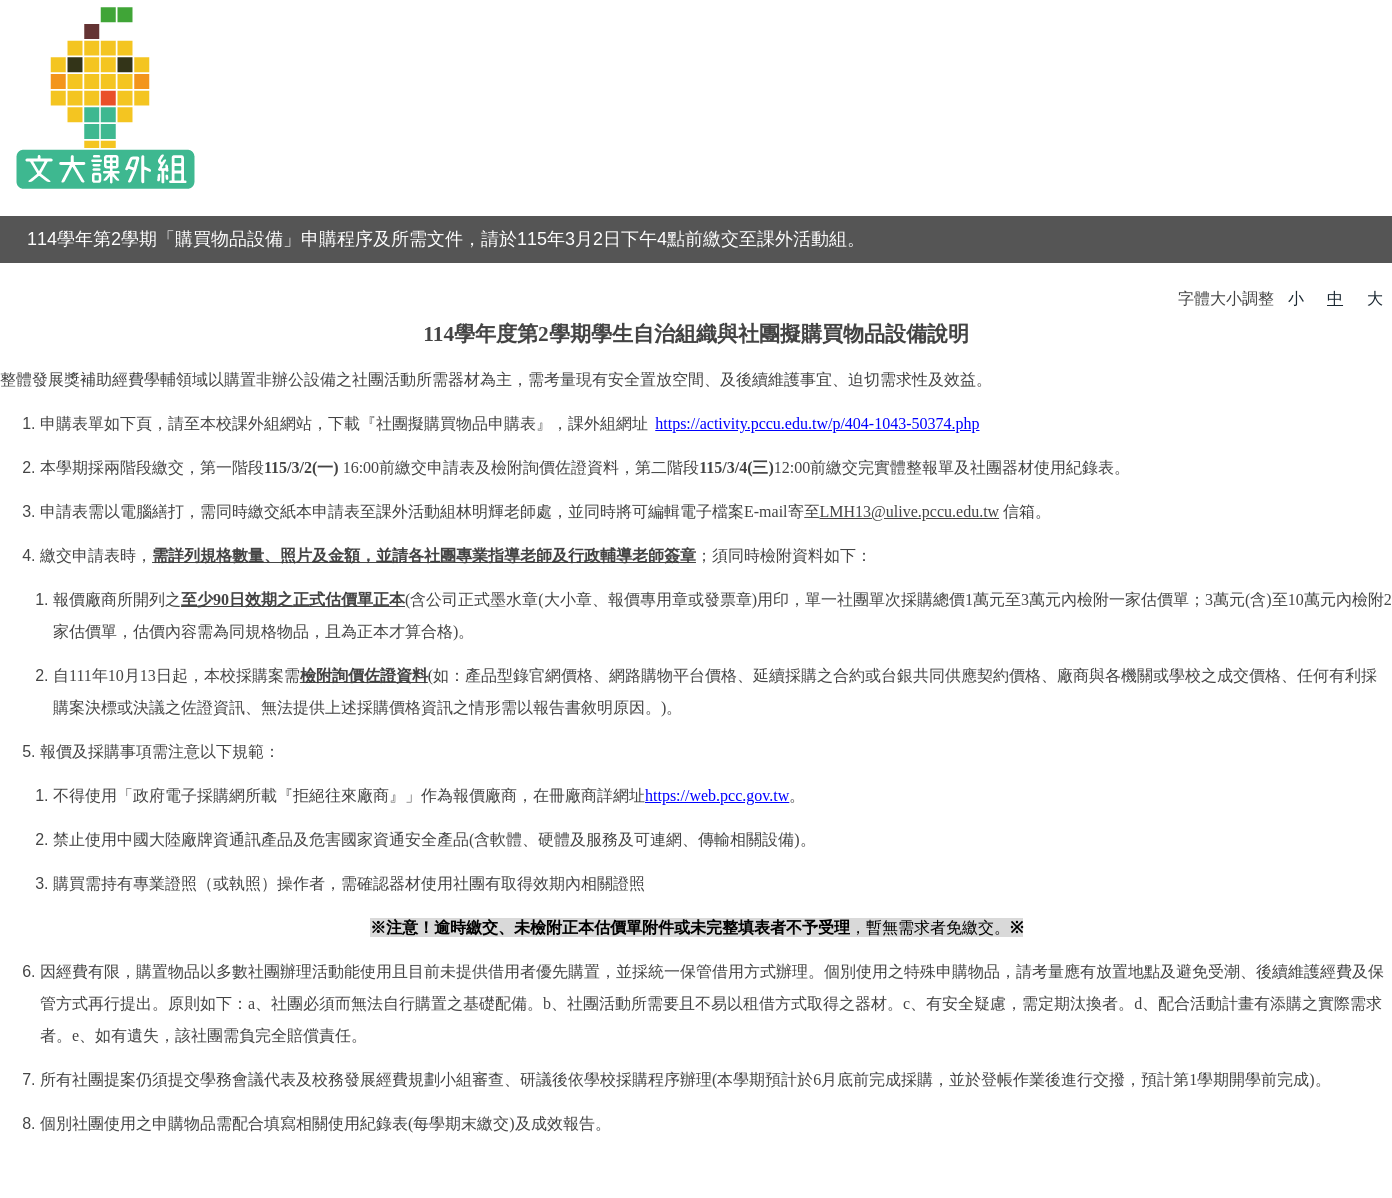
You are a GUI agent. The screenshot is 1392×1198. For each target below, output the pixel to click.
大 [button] (1375, 298)
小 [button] (1296, 298)
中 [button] (1335, 298)
